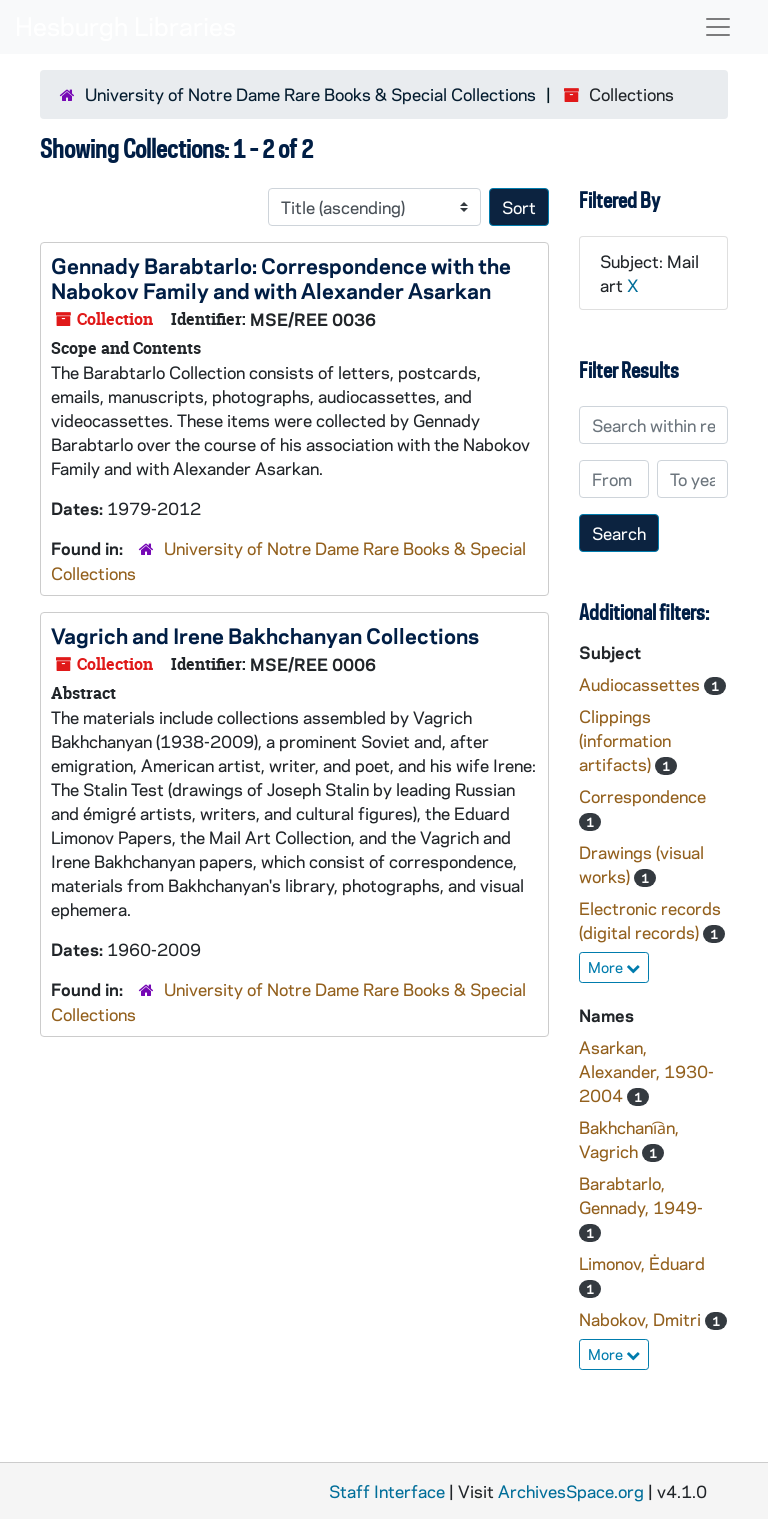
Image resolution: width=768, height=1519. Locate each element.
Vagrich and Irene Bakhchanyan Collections (265, 635)
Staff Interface (387, 1491)
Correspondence (642, 796)
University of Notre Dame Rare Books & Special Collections (310, 94)
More (614, 967)
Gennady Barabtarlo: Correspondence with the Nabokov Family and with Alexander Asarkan (281, 277)
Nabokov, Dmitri (642, 1319)
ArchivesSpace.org (571, 1491)
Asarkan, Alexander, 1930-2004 (646, 1071)
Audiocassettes (641, 684)
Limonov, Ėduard (642, 1263)
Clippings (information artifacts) (625, 740)
